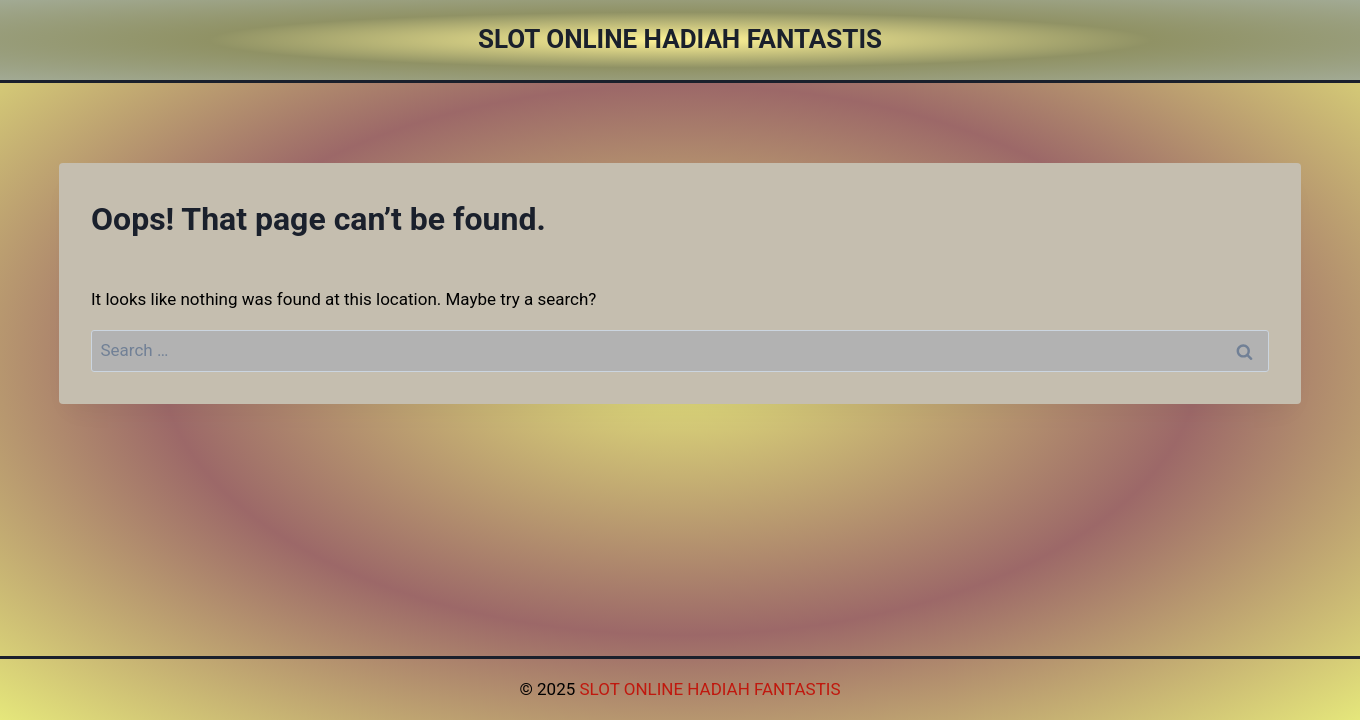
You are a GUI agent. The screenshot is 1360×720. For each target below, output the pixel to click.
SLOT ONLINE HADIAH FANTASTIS (709, 689)
